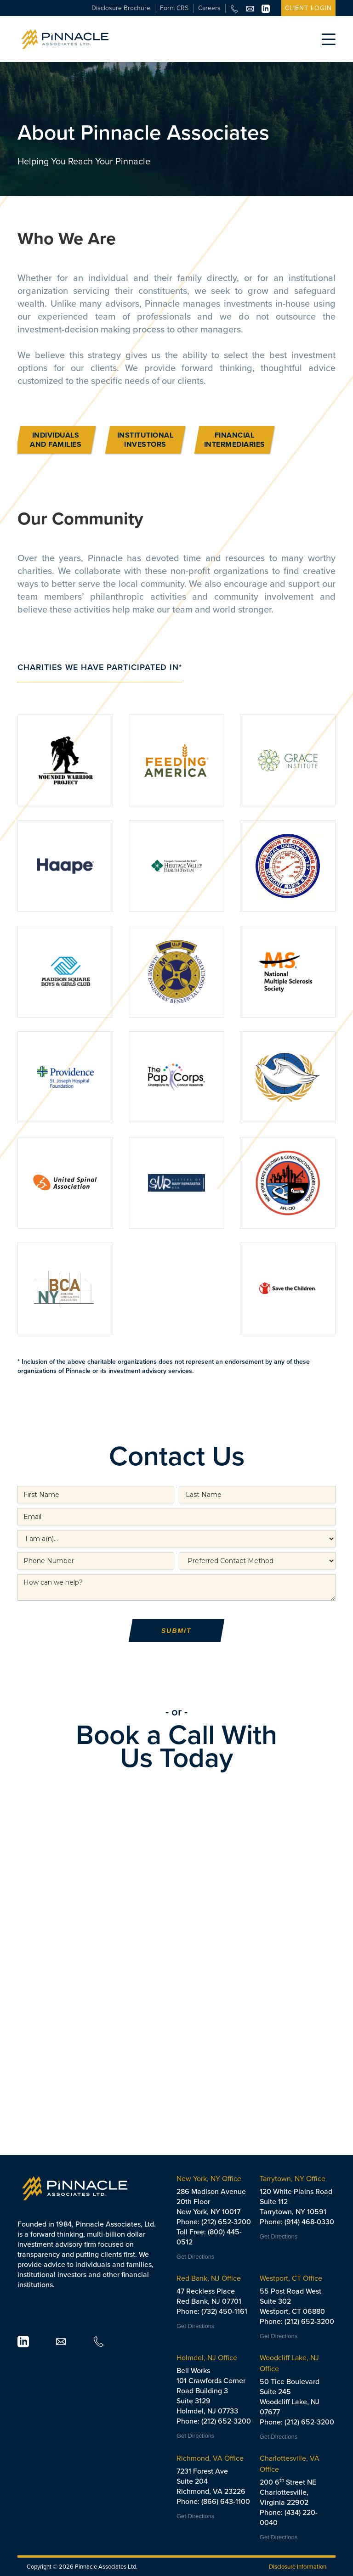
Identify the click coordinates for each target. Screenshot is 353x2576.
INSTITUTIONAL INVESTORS (145, 440)
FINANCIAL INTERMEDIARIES (234, 440)
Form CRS (174, 8)
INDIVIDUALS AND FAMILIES (56, 440)
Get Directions (195, 2256)
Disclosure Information (297, 2566)
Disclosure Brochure (120, 8)
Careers (209, 8)
